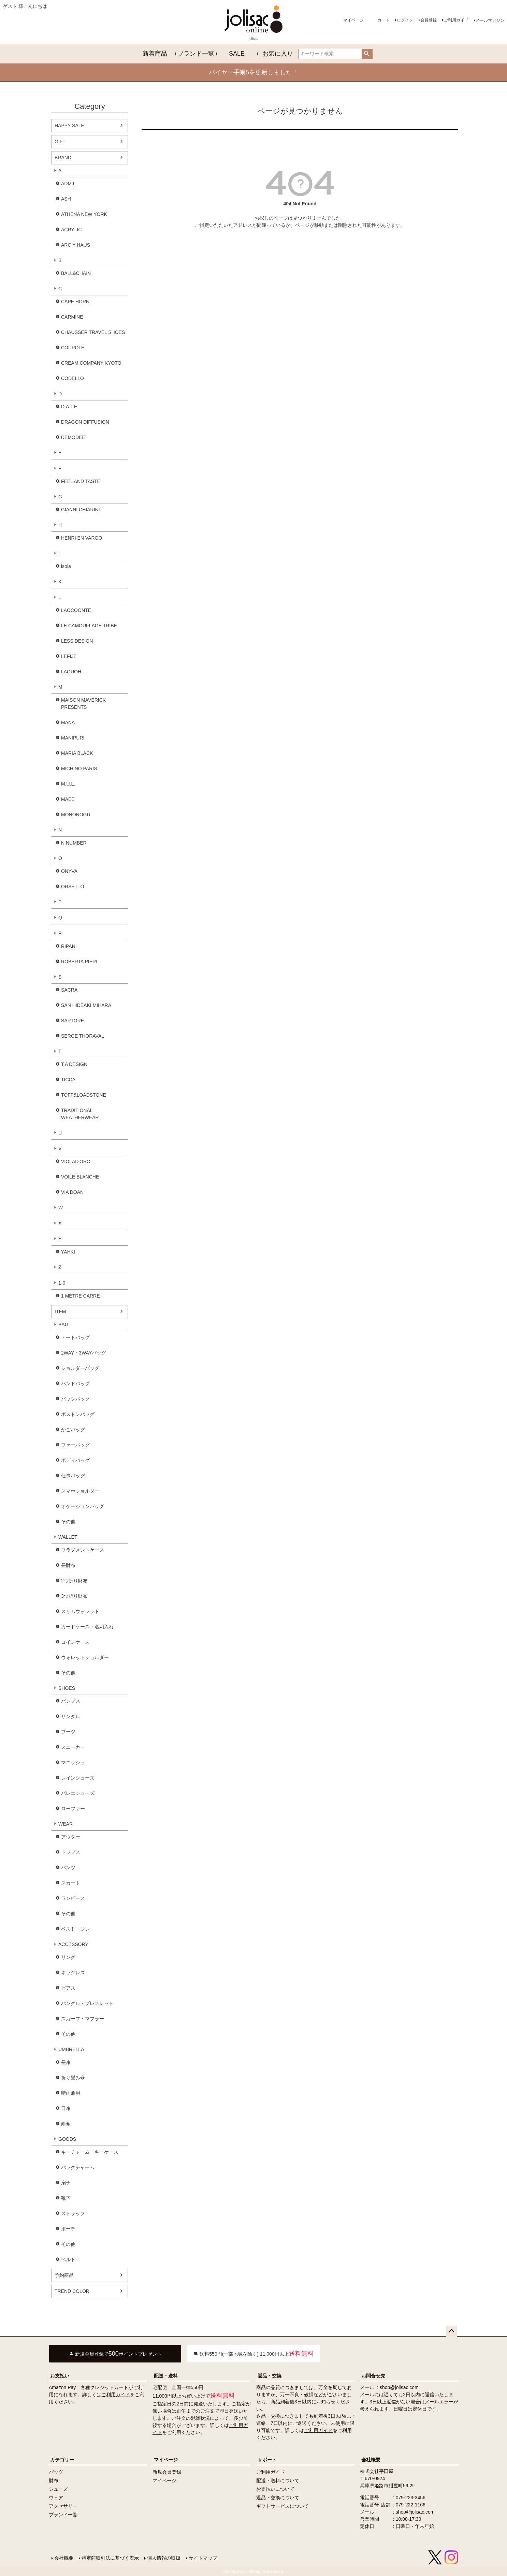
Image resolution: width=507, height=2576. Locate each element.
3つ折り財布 (74, 1596)
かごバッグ (73, 1429)
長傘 (66, 2062)
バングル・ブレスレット (87, 2003)
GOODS (67, 2139)
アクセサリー (63, 2506)
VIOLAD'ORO (75, 1161)
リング (68, 1957)
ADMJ (67, 183)
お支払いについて (275, 2489)
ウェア (56, 2497)
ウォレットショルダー (85, 1657)
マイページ (353, 20)
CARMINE (72, 317)
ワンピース (73, 1898)
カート (383, 20)
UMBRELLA (71, 2049)
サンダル (70, 1716)
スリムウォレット (80, 1611)
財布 (53, 2480)
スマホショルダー (80, 1491)
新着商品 (155, 53)
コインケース (75, 1642)
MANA (68, 722)
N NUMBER (74, 843)
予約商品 (64, 2275)
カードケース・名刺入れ (87, 1626)
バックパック (75, 1399)
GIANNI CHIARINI (80, 509)
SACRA (69, 990)
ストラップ (73, 2213)
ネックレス (73, 1972)
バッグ (56, 2472)
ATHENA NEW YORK (84, 214)
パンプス (70, 1701)
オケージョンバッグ (82, 1506)
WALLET (67, 1537)
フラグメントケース (82, 1550)
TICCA (68, 1079)
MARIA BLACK (77, 753)
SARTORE (72, 1020)
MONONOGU (75, 814)
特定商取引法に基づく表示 (110, 2558)
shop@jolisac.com (399, 2387)
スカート (70, 1883)
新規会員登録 (167, 2472)
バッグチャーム (78, 2167)
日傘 (66, 2108)
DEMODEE (73, 437)
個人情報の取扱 (163, 2558)
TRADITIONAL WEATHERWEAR (80, 1114)
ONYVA (69, 871)
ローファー (73, 1808)
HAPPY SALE (69, 125)
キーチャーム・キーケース (89, 2152)
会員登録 (428, 20)
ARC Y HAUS (75, 245)
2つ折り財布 (74, 1580)
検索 (367, 54)
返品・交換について (277, 2497)
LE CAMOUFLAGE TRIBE (89, 625)
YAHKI (68, 1252)
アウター (70, 1837)
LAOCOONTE (76, 610)
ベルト (68, 2259)
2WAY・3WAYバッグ (83, 1353)
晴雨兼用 (70, 2093)
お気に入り (277, 53)
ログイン (405, 20)
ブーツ (68, 1732)
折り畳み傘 (73, 2077)
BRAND (63, 157)
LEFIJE (69, 656)
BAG (63, 1324)
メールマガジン (490, 20)
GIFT (60, 141)
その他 (68, 1521)
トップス (70, 1852)
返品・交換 (269, 2376)
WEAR (65, 1824)
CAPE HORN (75, 301)
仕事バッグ (73, 1475)
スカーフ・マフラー (82, 2018)
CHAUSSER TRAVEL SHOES (93, 332)
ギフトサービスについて (282, 2506)
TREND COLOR (72, 2291)
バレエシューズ (78, 1793)
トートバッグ (75, 1337)
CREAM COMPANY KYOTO (91, 363)
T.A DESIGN (74, 1064)
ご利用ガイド (456, 20)
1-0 (61, 1283)
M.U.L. (68, 784)
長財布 (68, 1565)
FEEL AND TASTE (80, 481)
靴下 (66, 2198)
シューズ (58, 2489)
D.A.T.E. (69, 406)
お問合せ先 (373, 2376)
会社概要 (370, 2459)
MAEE (68, 799)
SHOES (66, 1688)
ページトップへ (451, 2331)
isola (66, 566)
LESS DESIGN (77, 641)
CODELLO (72, 378)
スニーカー (73, 1747)
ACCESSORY (73, 1944)
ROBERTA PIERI (79, 961)
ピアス (68, 1988)
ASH (66, 199)
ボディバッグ (75, 1460)
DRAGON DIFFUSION (85, 422)
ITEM (60, 1311)
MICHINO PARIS (79, 768)
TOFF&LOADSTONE (83, 1095)
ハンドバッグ (75, 1383)
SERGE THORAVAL (82, 1036)
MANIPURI (72, 738)
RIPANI (69, 946)
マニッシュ (73, 1762)
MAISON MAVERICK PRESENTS (83, 703)
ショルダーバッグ (80, 1368)
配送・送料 (166, 2376)
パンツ (68, 1867)
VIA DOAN (72, 1192)
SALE (237, 53)
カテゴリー (62, 2459)
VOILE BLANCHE (80, 1177)
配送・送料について (277, 2480)
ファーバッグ (75, 1445)
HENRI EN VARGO (81, 538)
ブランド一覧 (195, 53)
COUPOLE (72, 347)
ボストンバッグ (78, 1414)
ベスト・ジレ (75, 1929)
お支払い (59, 2376)
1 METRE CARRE (80, 1296)
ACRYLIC (71, 229)
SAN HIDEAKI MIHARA (86, 1005)
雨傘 (66, 2123)
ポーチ (68, 2228)
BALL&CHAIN (76, 273)
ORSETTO (72, 886)
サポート (267, 2459)
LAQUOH (71, 671)
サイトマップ (203, 2558)
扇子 (66, 2182)
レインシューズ (78, 1778)
